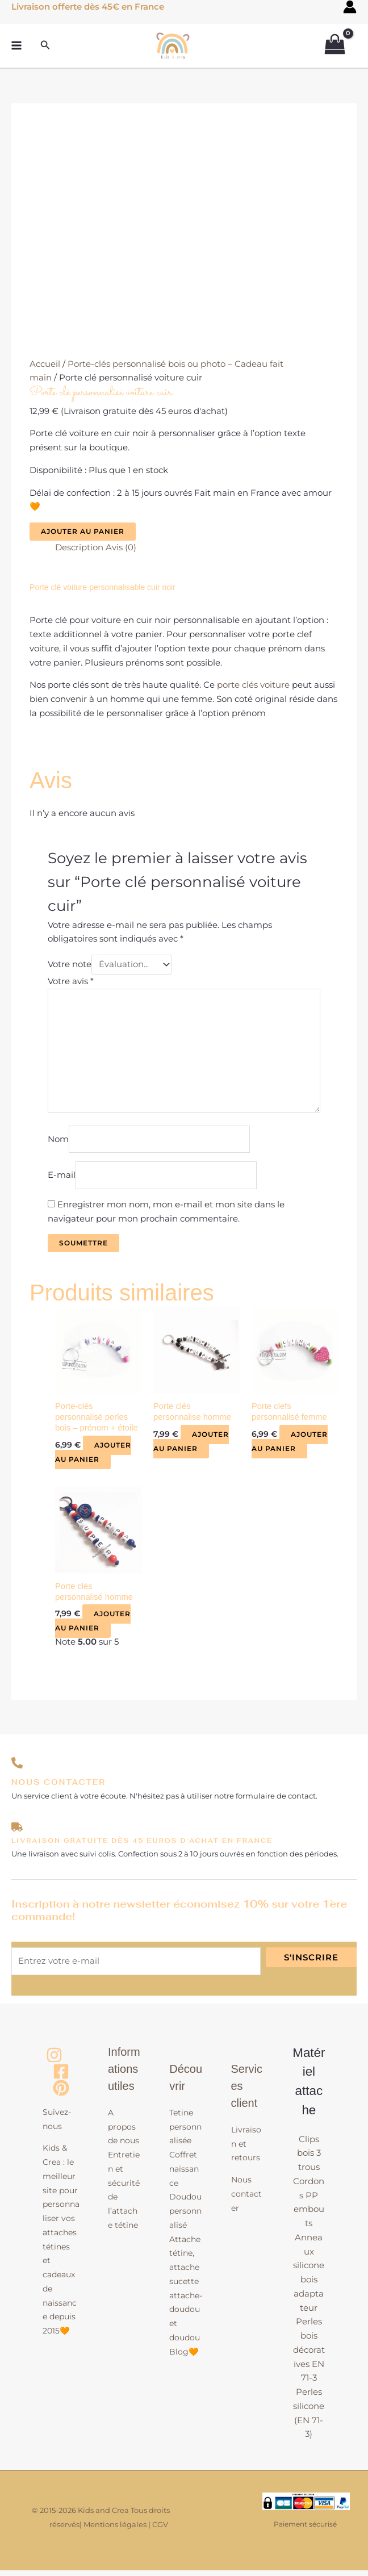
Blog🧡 (183, 2357)
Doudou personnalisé (185, 2216)
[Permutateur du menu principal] (17, 42)
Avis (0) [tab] (121, 547)
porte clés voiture (253, 684)
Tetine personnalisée (185, 2132)
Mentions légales (115, 2530)
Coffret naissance (184, 2174)
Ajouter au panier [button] (93, 1456)
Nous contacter (246, 2199)
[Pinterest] (61, 2093)
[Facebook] (61, 2077)
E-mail (62, 1178)
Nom (58, 1141)
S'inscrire (311, 1962)
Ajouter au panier (82, 531)
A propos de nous (123, 2132)
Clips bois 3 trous (309, 2158)
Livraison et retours (246, 2149)
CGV (160, 2530)
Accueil (45, 363)
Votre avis (71, 981)
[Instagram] (54, 2060)
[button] (45, 41)
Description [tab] (79, 547)
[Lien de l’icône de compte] (350, 7)
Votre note (69, 965)
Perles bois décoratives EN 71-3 (309, 2355)
